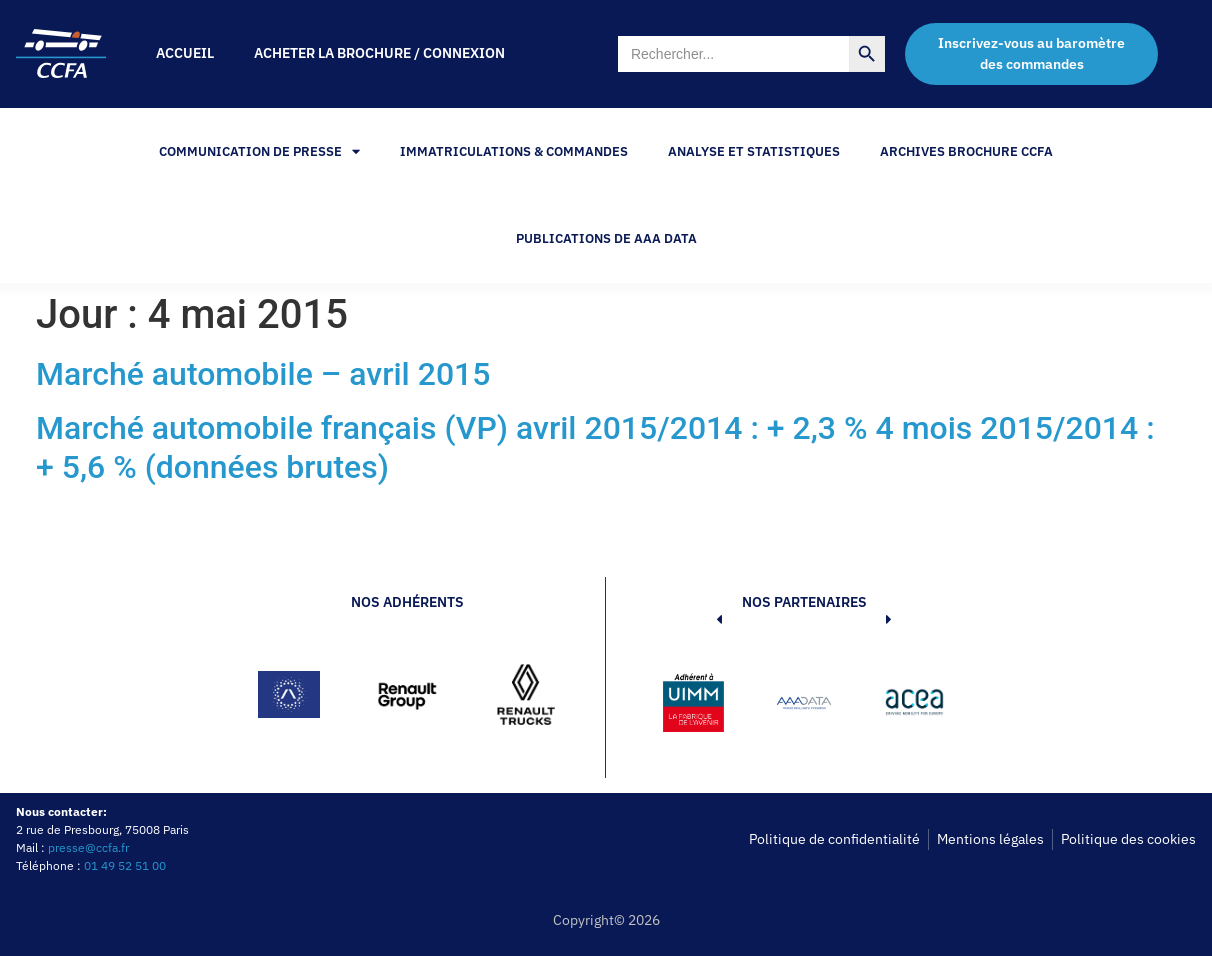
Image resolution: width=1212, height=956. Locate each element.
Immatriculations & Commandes (514, 151)
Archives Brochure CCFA (966, 151)
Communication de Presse (259, 151)
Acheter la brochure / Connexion (379, 53)
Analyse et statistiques (754, 151)
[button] (689, 706)
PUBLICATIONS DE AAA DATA (606, 238)
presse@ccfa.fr (88, 847)
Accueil (185, 53)
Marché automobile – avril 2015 (263, 374)
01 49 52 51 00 (125, 865)
